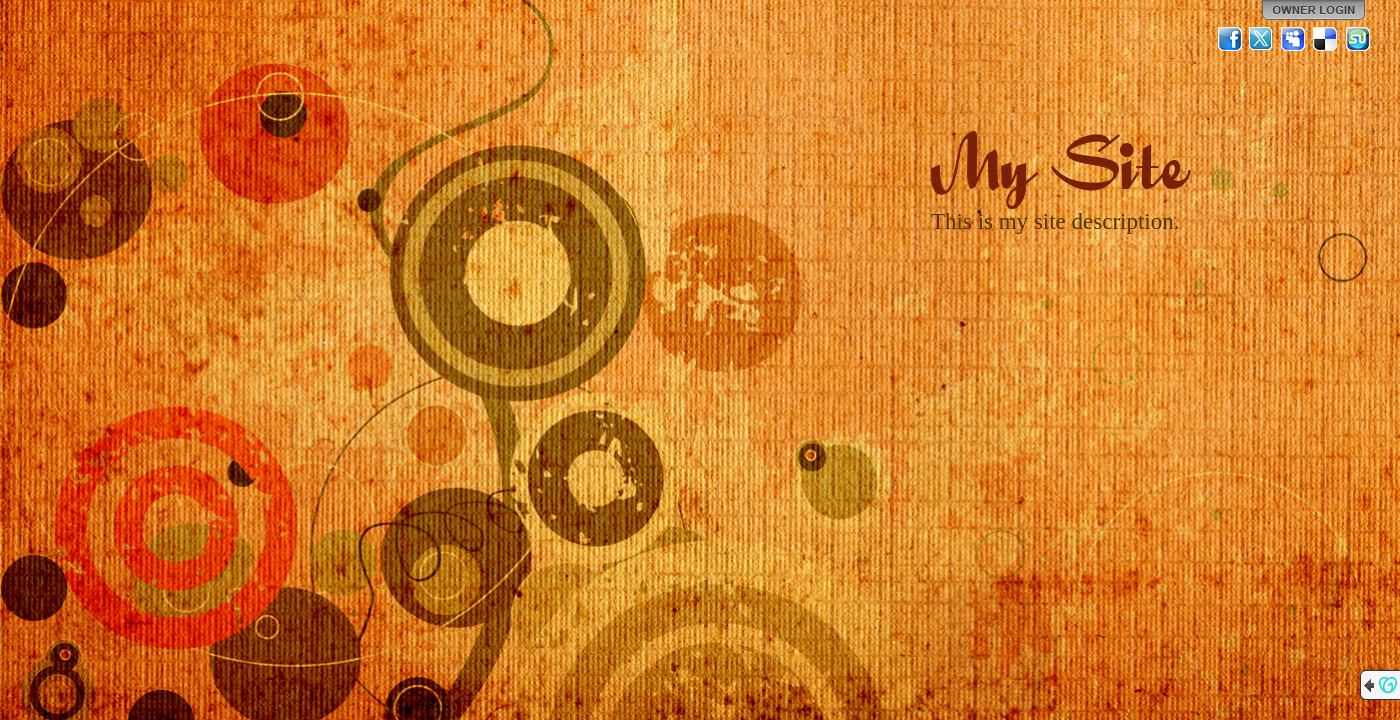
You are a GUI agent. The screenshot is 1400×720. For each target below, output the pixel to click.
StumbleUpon (1358, 39)
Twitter (1262, 39)
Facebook (1230, 39)
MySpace (1294, 39)
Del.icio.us (1326, 39)
